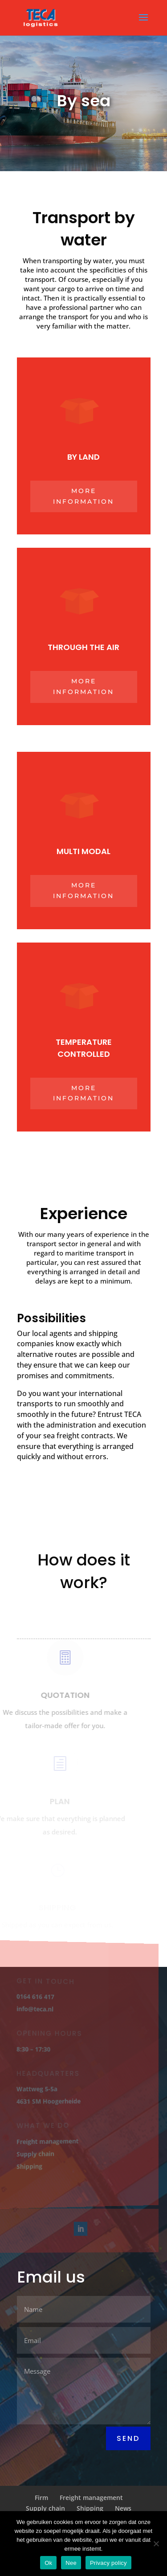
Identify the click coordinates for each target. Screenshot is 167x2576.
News (123, 2508)
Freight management (46, 2140)
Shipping (28, 2165)
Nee (71, 2563)
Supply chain (34, 2153)
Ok (48, 2563)
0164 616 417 (34, 1997)
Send (128, 2438)
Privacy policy (108, 2563)
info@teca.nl (34, 2009)
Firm (41, 2497)
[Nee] (155, 2543)
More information (83, 496)
